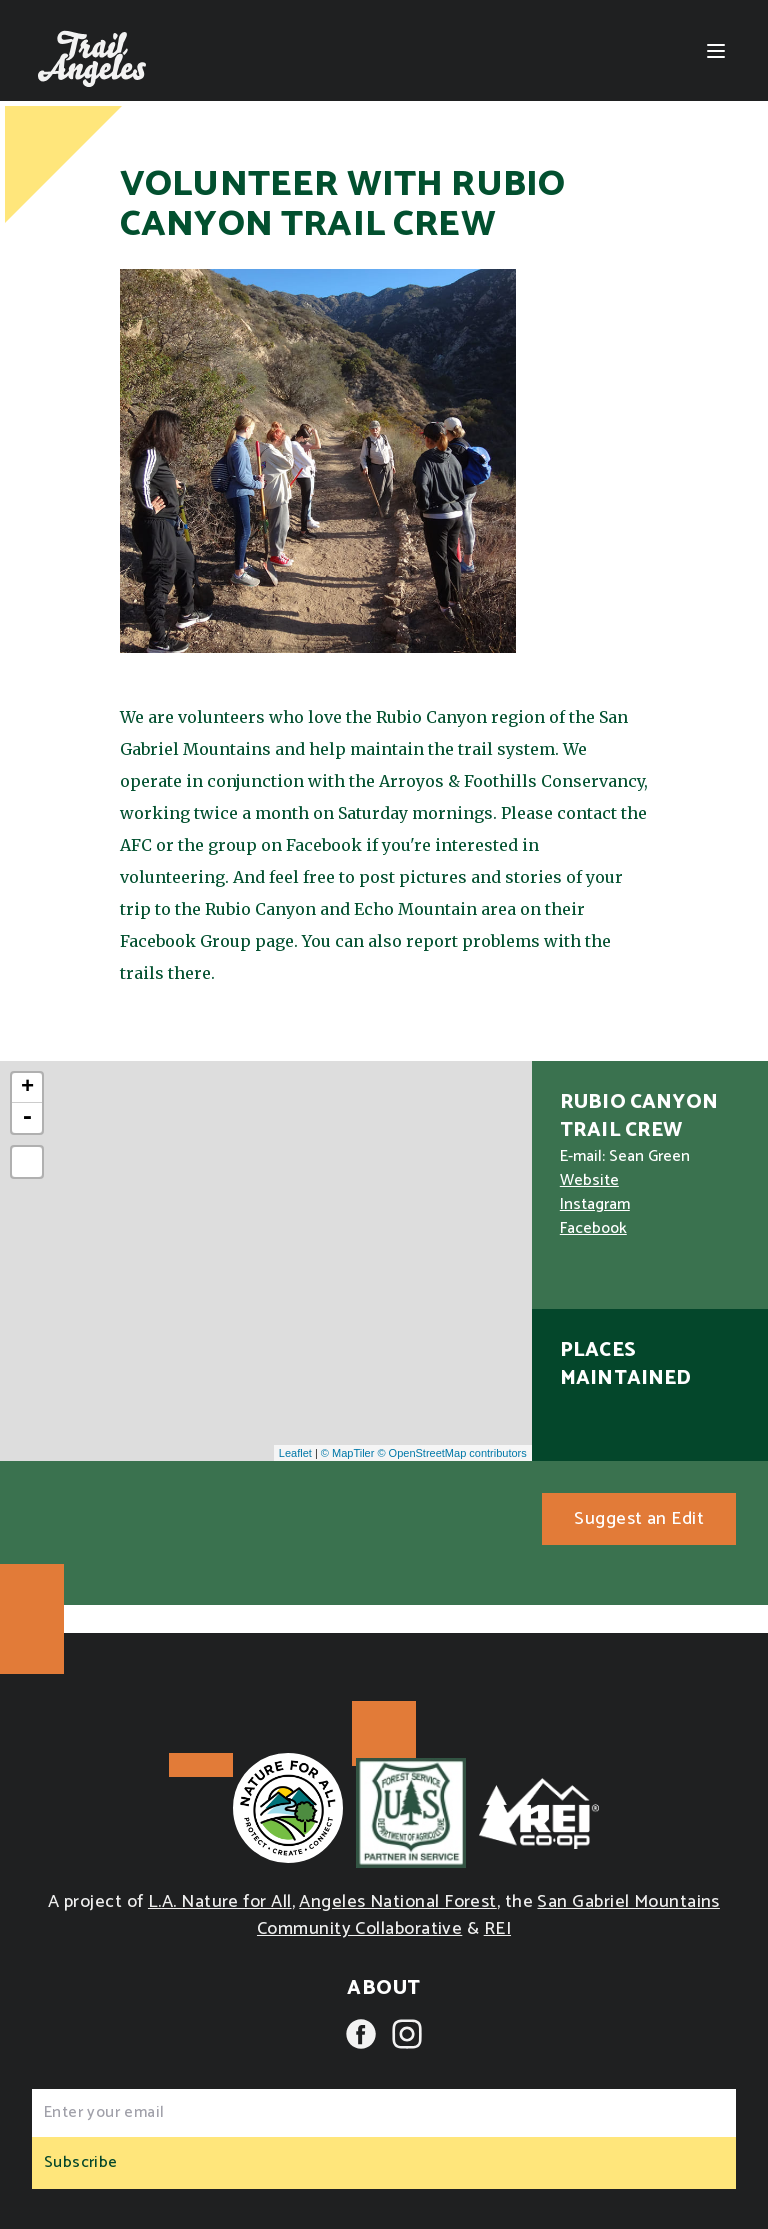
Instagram (595, 1204)
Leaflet (295, 1453)
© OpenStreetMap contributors (451, 1453)
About (384, 1988)
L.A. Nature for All (220, 1902)
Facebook (593, 1228)
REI (497, 1929)
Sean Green (649, 1156)
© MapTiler (348, 1453)
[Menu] (716, 51)
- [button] (27, 1118)
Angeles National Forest (397, 1902)
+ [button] (27, 1088)
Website (589, 1180)
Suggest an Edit (639, 1519)
